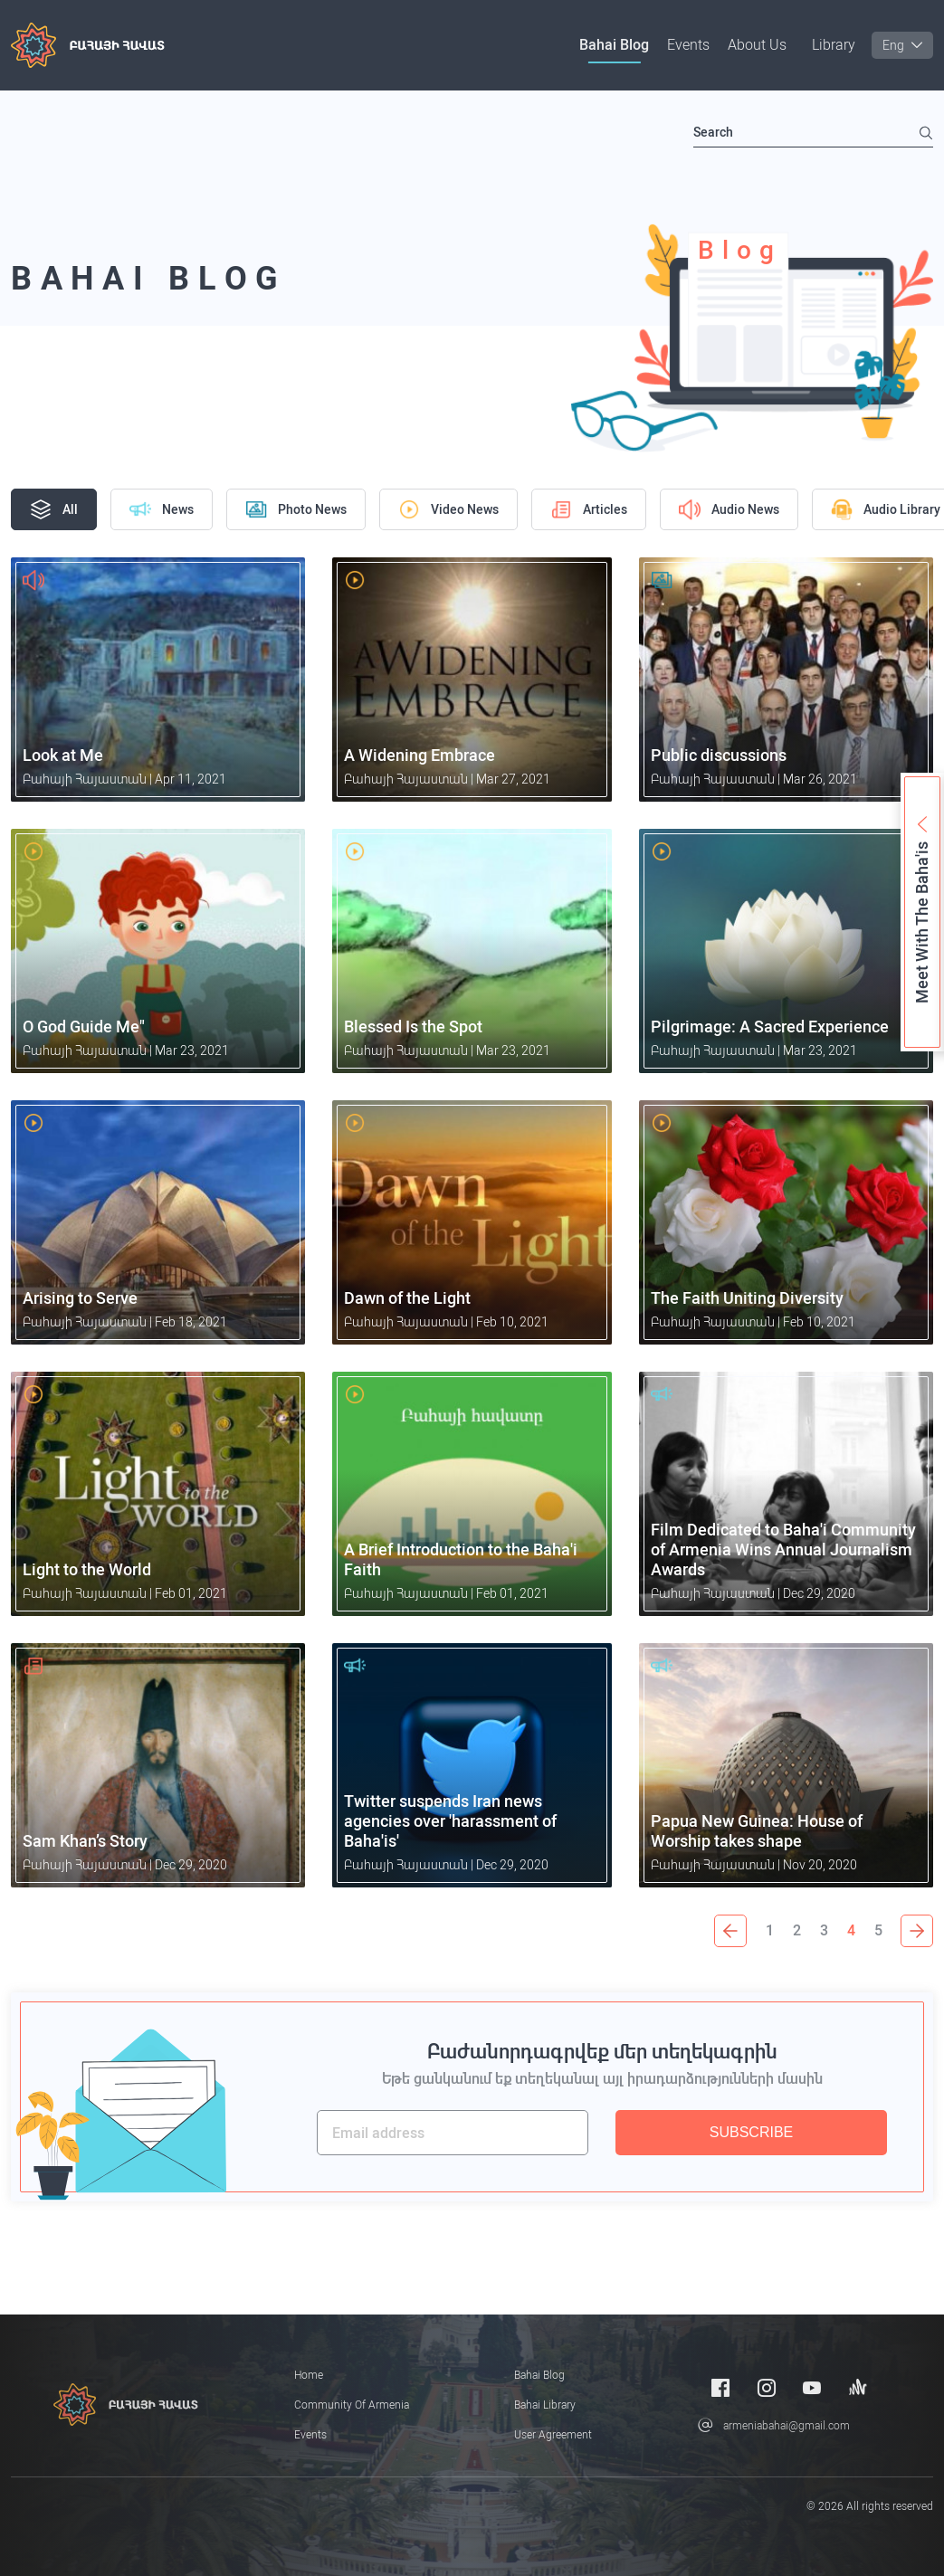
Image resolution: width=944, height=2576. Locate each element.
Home (308, 2375)
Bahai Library (545, 2405)
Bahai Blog (614, 44)
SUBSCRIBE (751, 2132)
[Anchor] (858, 2387)
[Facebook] (720, 2387)
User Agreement (553, 2435)
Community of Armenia (351, 2405)
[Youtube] (812, 2387)
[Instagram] (767, 2387)
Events (688, 44)
